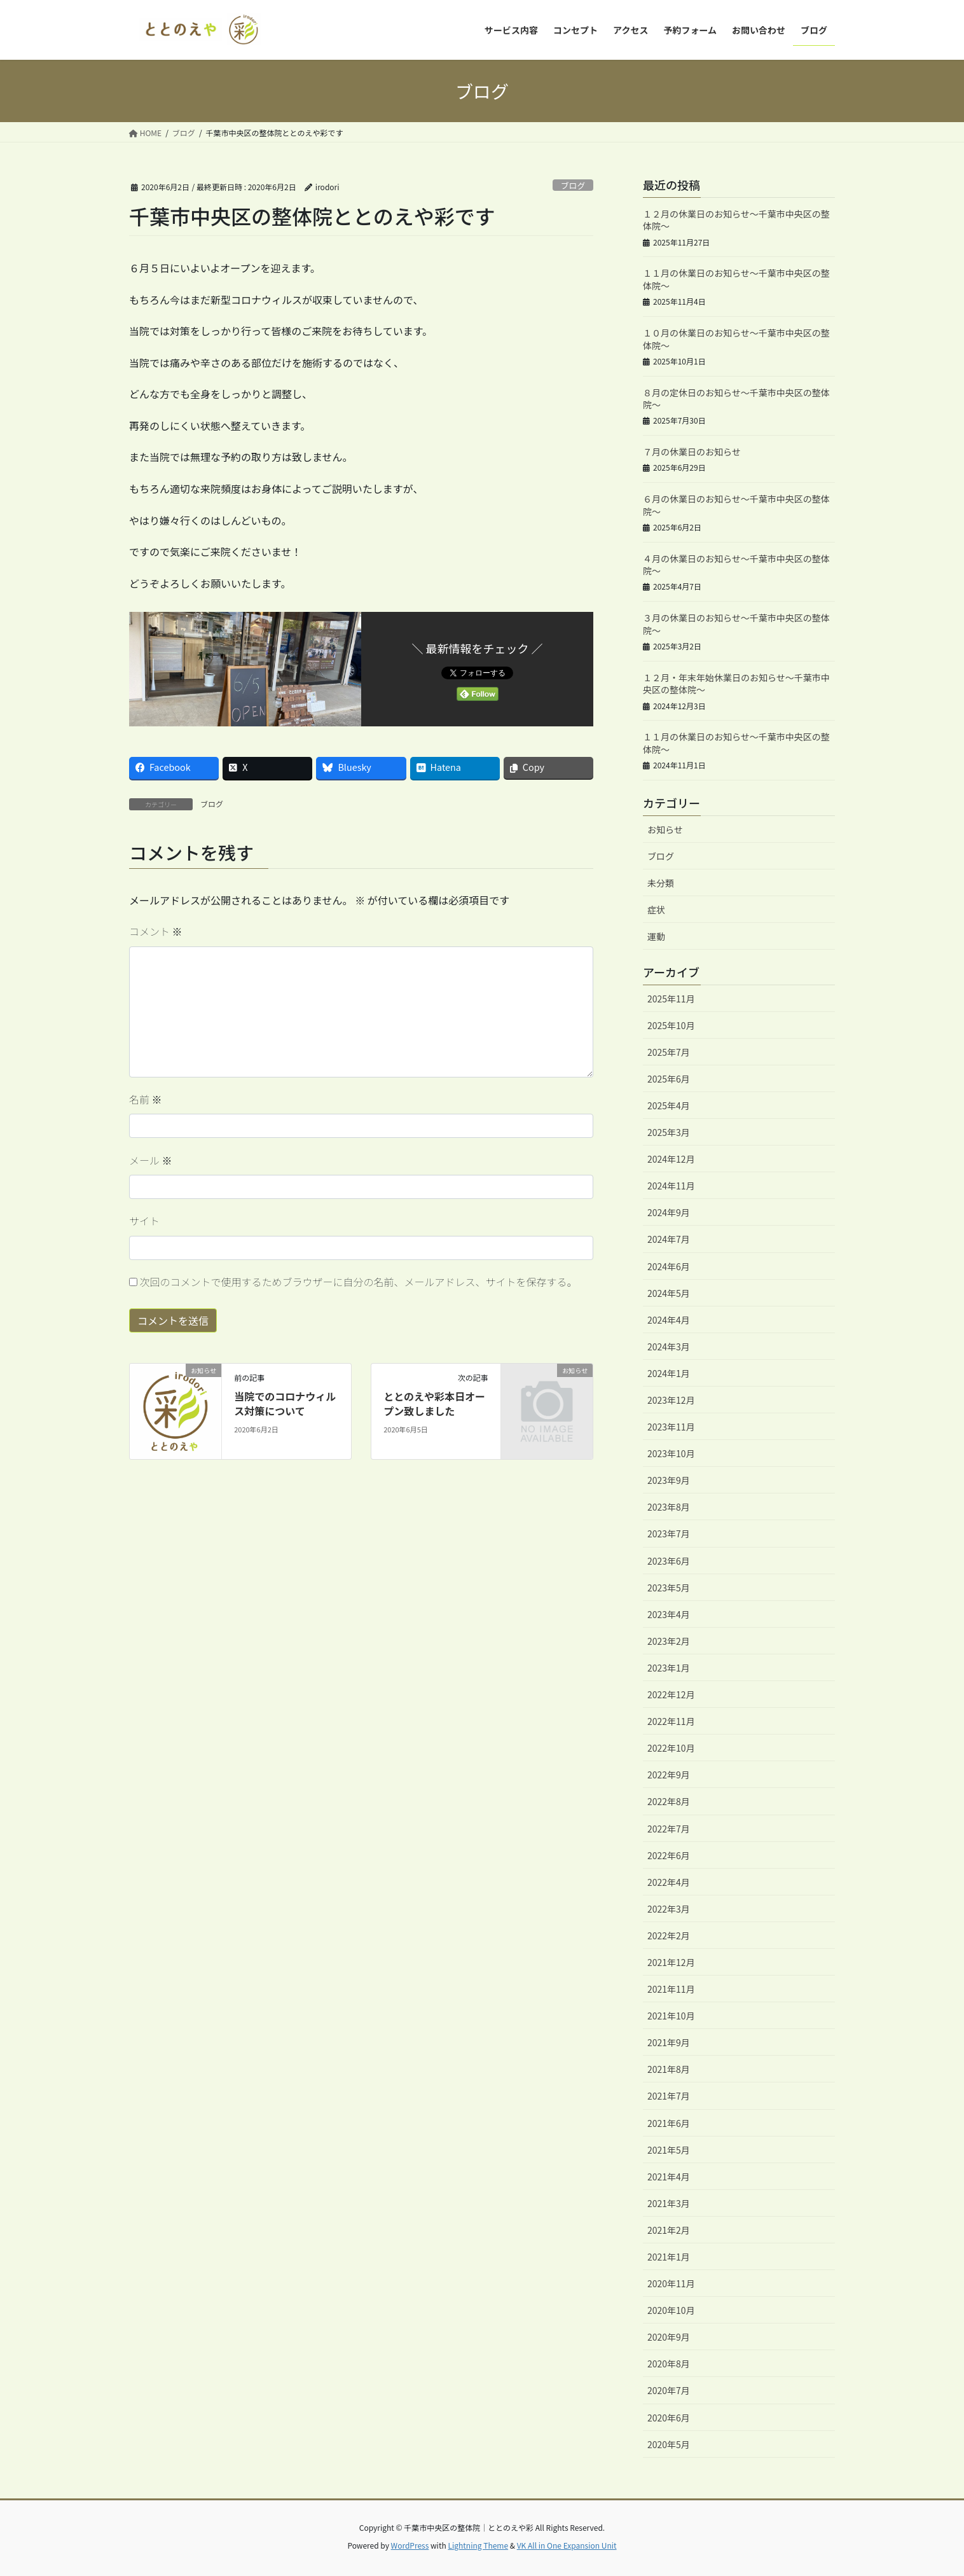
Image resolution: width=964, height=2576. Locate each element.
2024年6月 (668, 1266)
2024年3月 (668, 1346)
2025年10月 (671, 1025)
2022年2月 (668, 1935)
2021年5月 (668, 2149)
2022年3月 (668, 1908)
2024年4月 (668, 1319)
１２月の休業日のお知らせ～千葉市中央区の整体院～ (736, 220)
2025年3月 (668, 1132)
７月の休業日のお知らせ (692, 451)
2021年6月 (668, 2123)
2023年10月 (671, 1453)
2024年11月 (671, 1185)
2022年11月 (671, 1721)
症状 (656, 909)
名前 (145, 1099)
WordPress (410, 2545)
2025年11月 (671, 998)
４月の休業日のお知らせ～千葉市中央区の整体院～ (736, 565)
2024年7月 (668, 1239)
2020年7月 (668, 2390)
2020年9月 (668, 2336)
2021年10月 (671, 2015)
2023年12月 (671, 1400)
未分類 (660, 882)
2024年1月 (668, 1373)
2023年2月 (668, 1641)
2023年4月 (668, 1614)
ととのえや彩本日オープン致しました (434, 1403)
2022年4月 (668, 1882)
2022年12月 (671, 1694)
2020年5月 (668, 2444)
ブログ (573, 185)
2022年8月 (668, 1801)
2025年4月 (668, 1105)
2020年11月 (671, 2283)
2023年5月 (668, 1587)
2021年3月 (668, 2203)
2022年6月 (668, 1855)
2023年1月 (668, 1667)
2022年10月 (671, 1748)
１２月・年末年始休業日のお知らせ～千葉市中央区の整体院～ (736, 683)
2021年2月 (668, 2230)
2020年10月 (671, 2310)
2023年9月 (668, 1480)
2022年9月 (668, 1774)
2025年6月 (668, 1078)
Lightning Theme (478, 2545)
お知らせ (665, 829)
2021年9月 (668, 2042)
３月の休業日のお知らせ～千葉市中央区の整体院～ (736, 624)
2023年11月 (671, 1426)
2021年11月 (671, 1989)
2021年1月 (668, 2256)
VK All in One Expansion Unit (567, 2545)
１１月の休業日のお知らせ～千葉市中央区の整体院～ (736, 279)
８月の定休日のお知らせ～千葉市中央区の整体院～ (736, 399)
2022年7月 (668, 1828)
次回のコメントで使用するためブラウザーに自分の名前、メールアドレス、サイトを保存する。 (358, 1281)
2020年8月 (668, 2363)
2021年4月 (668, 2176)
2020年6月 (668, 2417)
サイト (144, 1220)
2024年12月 (671, 1159)
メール (150, 1160)
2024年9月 (668, 1212)
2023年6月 (668, 1561)
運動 (656, 936)
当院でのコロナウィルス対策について (285, 1403)
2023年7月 (668, 1533)
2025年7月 (668, 1052)
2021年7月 (668, 2095)
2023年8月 (668, 1506)
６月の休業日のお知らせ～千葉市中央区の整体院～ (736, 505)
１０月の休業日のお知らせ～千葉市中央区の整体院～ (736, 339)
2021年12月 (671, 1962)
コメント (155, 931)
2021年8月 (668, 2069)
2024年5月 (668, 1293)
